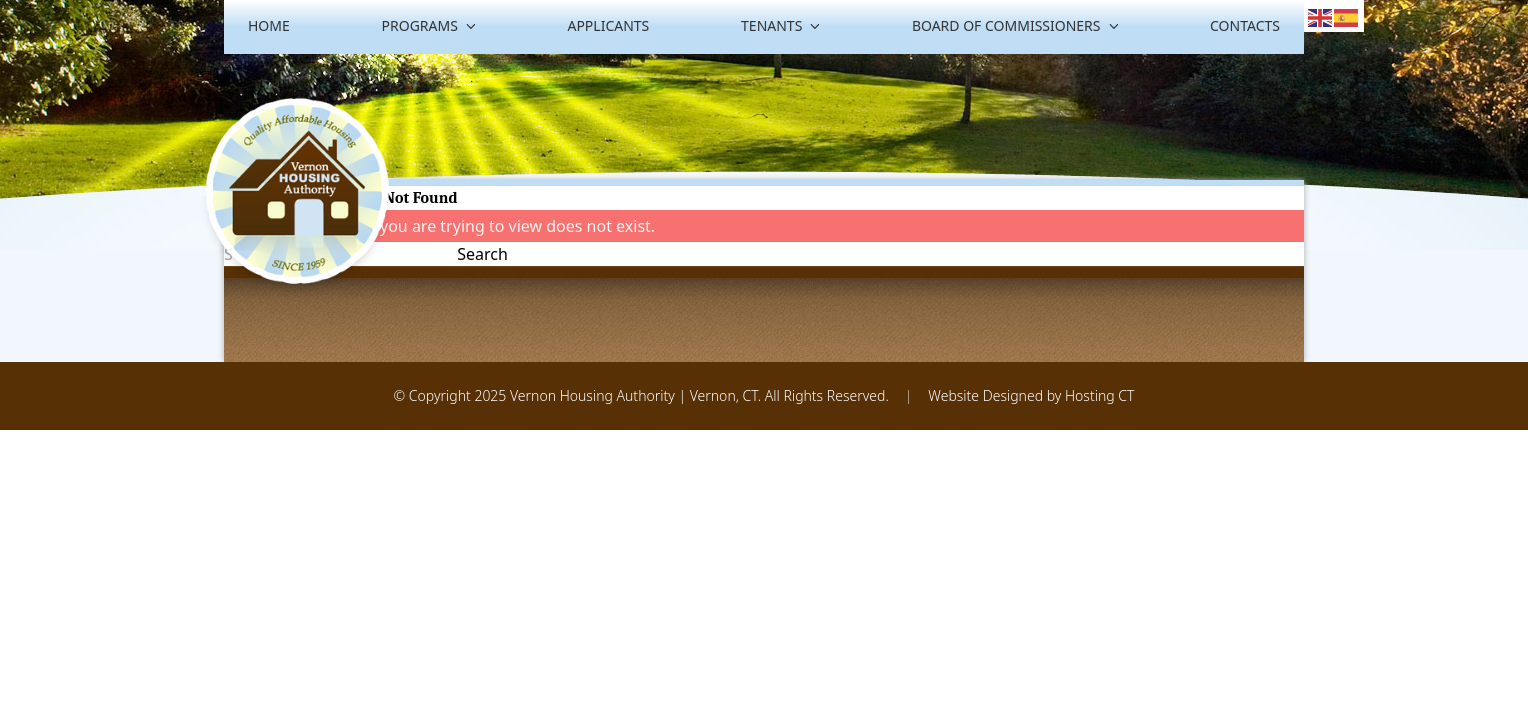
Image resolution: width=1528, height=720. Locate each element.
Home (269, 25)
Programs (429, 25)
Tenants (780, 25)
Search (482, 254)
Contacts (1245, 25)
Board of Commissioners (1015, 25)
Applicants (608, 25)
